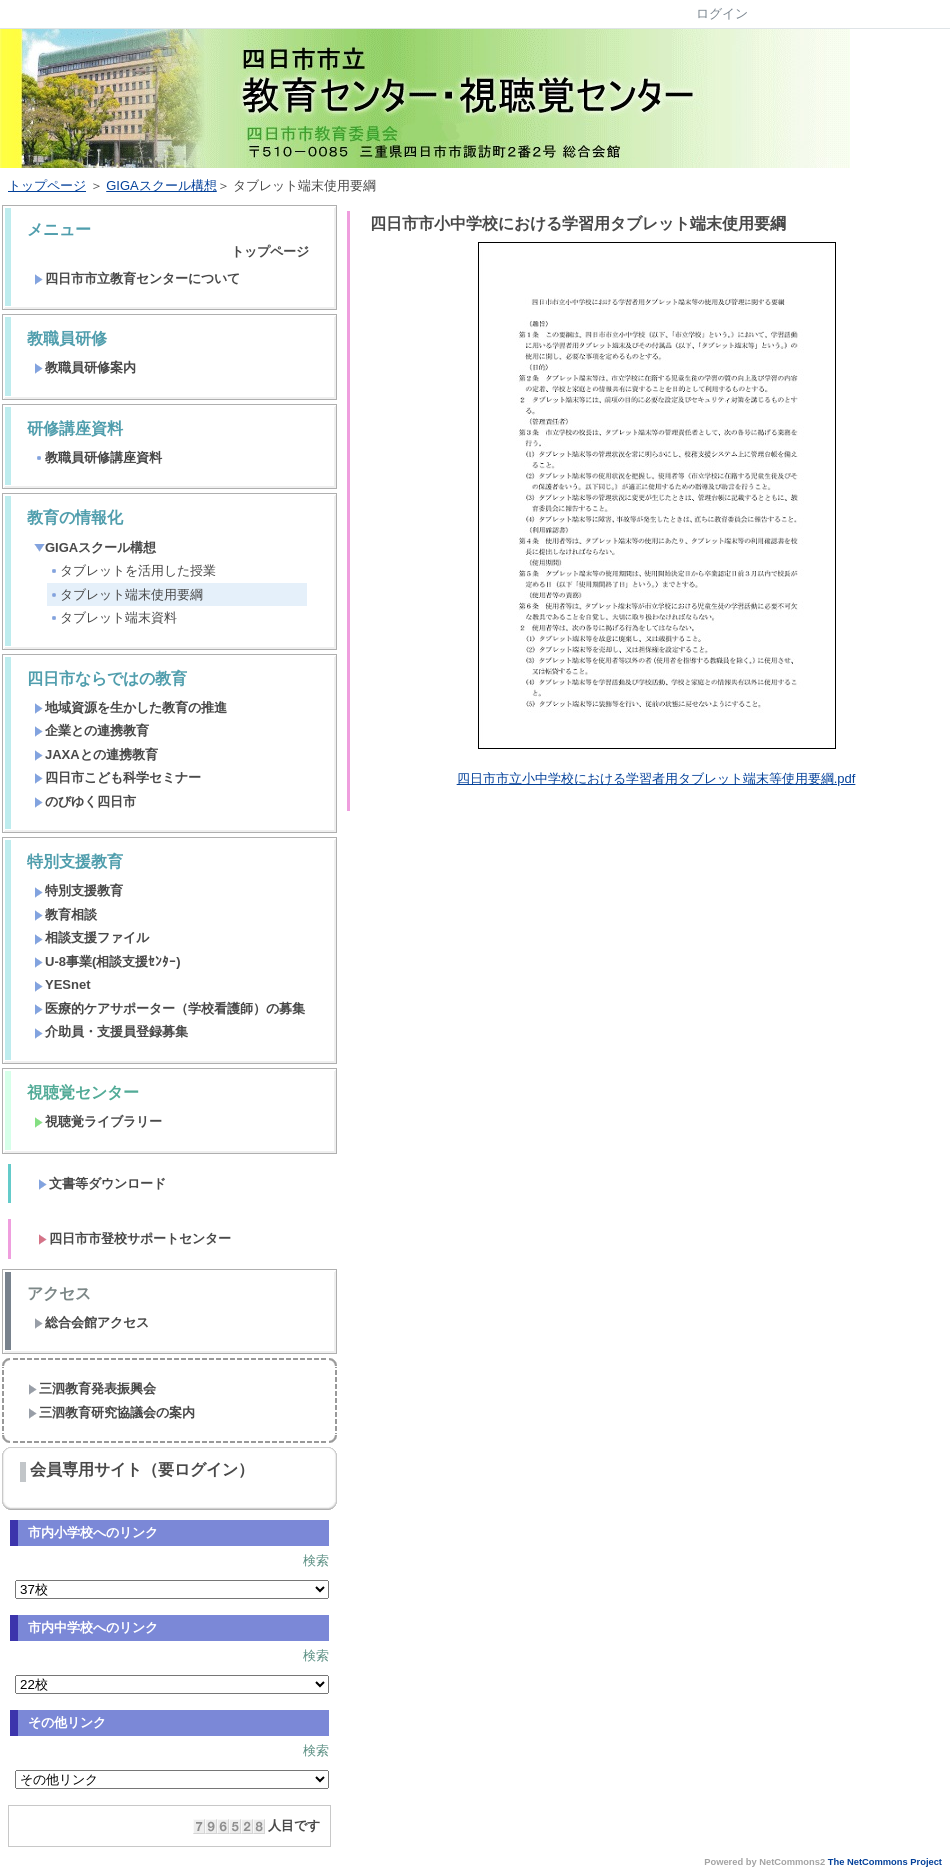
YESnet (62, 984)
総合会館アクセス (91, 1322)
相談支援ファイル (91, 937)
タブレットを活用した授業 (132, 570)
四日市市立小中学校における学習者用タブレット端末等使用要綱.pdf (656, 778)
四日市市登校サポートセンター (134, 1238)
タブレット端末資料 (113, 617)
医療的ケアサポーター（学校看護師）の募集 (169, 1008)
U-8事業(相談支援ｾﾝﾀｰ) (107, 961)
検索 (316, 1560)
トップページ (47, 185)
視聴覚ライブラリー (98, 1121)
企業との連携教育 (91, 730)
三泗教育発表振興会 (92, 1388)
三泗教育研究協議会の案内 (111, 1412)
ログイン (722, 13)
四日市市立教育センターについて (137, 278)
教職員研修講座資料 (98, 457)
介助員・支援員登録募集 (111, 1031)
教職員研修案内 (85, 367)
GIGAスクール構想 (161, 185)
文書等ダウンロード (102, 1183)
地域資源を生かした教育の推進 (130, 707)
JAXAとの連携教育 (96, 754)
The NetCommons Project (885, 1862)
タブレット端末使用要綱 (126, 594)
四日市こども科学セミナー (117, 777)
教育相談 (65, 914)
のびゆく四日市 (85, 801)
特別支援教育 (78, 890)
